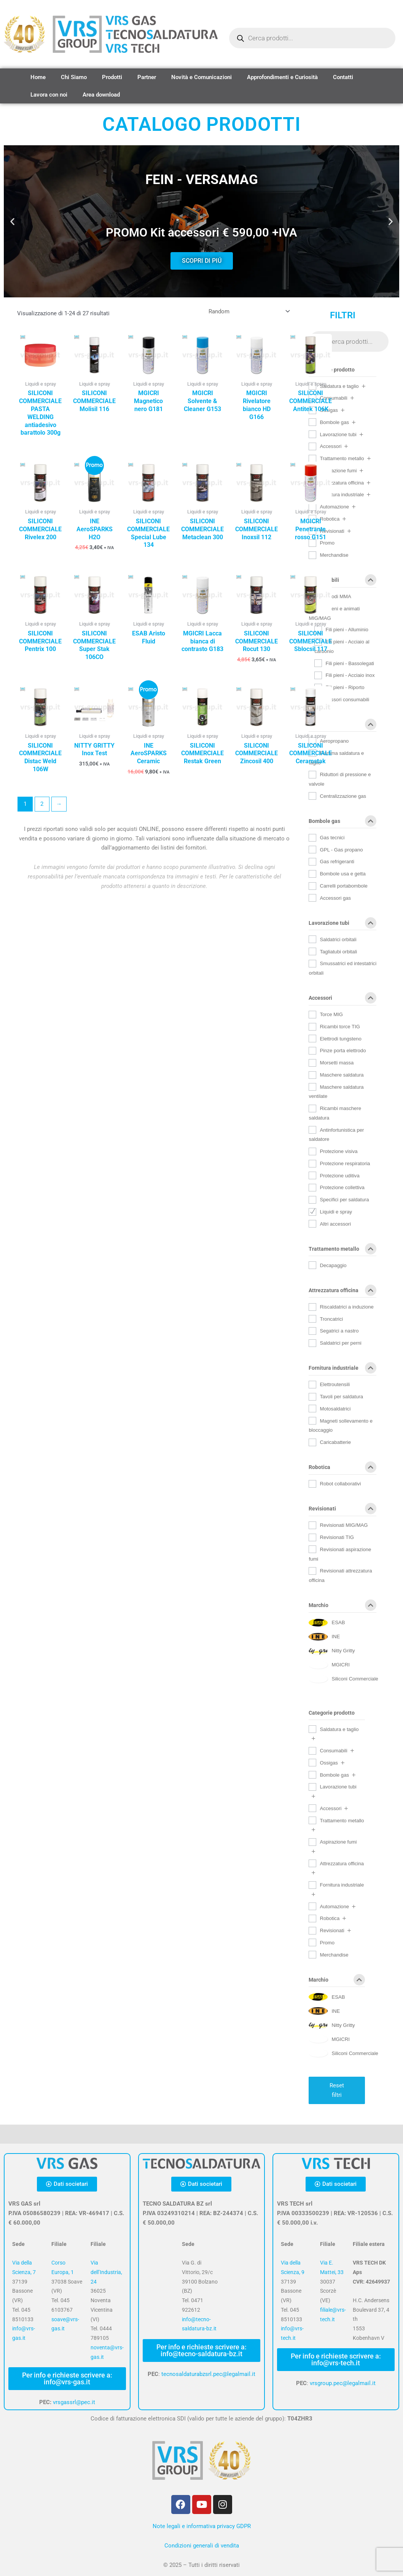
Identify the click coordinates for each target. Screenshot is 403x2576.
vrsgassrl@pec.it (74, 2402)
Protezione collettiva (342, 1187)
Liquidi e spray (336, 1212)
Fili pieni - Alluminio (346, 629)
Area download (101, 94)
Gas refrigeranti (337, 861)
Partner (146, 77)
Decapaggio (333, 1265)
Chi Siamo (74, 77)
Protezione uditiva (339, 1175)
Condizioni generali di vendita (201, 2545)
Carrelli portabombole (343, 886)
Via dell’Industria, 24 (106, 2272)
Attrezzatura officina (342, 483)
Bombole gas (334, 422)
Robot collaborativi (340, 1484)
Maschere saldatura (341, 1075)
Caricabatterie (335, 1442)
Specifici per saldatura (344, 1199)
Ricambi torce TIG (340, 1026)
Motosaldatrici (335, 1409)
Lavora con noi (48, 94)
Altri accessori (335, 1224)
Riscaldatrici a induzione (346, 1307)
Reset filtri (337, 2090)
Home (38, 77)
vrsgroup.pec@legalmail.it (343, 2383)
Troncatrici (331, 1319)
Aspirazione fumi (338, 470)
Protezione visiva (338, 1151)
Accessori (330, 446)
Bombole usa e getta (342, 874)
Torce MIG (331, 1014)
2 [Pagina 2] (41, 803)
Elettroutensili (335, 1384)
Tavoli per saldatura (341, 1396)
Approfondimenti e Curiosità (282, 77)
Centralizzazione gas (343, 796)
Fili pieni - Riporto (344, 687)
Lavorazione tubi (338, 434)
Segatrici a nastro (339, 1331)
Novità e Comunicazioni (201, 77)
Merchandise (334, 555)
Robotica (342, 1468)
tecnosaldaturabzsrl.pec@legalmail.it (208, 2374)
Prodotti (112, 77)
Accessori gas (335, 898)
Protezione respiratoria (345, 1163)
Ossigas (342, 726)
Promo (327, 1942)
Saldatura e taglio (339, 386)
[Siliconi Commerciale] (343, 1679)
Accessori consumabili (344, 699)
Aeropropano (334, 741)
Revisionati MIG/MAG (344, 1525)
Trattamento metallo (342, 458)
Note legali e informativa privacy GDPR (202, 2526)
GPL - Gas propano (341, 850)
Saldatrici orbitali (338, 939)
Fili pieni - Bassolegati (349, 663)
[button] (12, 221)
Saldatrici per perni (340, 1343)
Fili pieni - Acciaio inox (349, 675)
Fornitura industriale (342, 494)
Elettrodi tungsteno (340, 1039)
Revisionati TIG (337, 1537)
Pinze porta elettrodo (343, 1050)
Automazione (334, 507)
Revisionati (342, 1510)
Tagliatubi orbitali (338, 951)
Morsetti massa (337, 1063)
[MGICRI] (329, 1665)
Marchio (342, 1606)
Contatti (343, 77)
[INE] (324, 1636)
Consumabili (342, 581)
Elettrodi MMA (335, 596)
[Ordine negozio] (248, 311)
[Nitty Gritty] (332, 1650)
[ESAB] (327, 1622)
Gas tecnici (332, 837)
